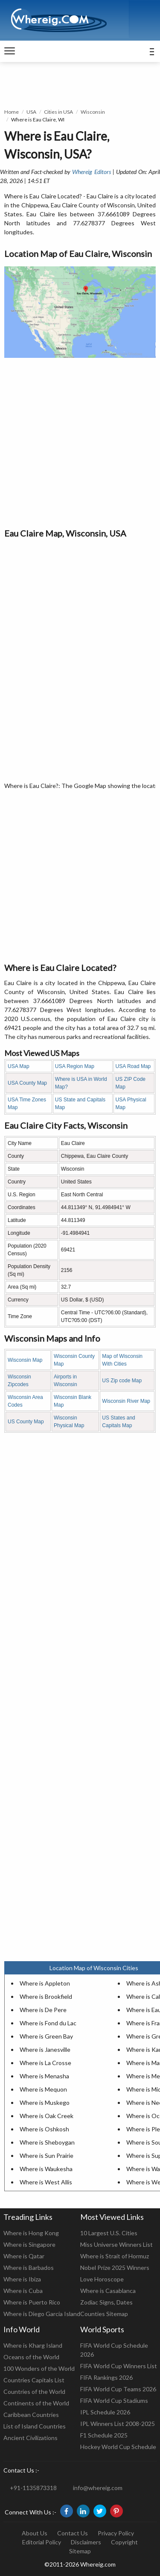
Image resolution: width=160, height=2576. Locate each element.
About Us (34, 2533)
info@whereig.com (97, 2487)
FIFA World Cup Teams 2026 (118, 2389)
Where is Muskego (45, 2102)
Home (11, 112)
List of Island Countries (34, 2426)
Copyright (124, 2542)
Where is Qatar (23, 2256)
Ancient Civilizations (30, 2437)
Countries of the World (34, 2391)
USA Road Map (133, 1066)
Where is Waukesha (46, 2168)
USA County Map (27, 1083)
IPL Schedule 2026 (105, 2412)
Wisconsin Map (25, 1360)
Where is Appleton (45, 1983)
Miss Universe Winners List (116, 2244)
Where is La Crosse (45, 2062)
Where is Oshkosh (44, 2129)
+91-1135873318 (33, 2487)
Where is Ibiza (22, 2279)
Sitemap (80, 2551)
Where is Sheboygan (47, 2142)
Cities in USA (58, 112)
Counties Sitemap (104, 2313)
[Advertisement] (80, 442)
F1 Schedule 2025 (104, 2435)
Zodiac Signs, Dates (106, 2302)
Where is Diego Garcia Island (41, 2313)
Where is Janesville (45, 2049)
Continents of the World (36, 2403)
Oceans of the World (31, 2357)
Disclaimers (86, 2542)
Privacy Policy (116, 2533)
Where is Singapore (29, 2244)
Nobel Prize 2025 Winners (114, 2267)
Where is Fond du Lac (48, 2023)
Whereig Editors (91, 171)
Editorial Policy (41, 2542)
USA (31, 112)
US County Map (26, 1422)
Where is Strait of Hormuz (114, 2256)
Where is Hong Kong (31, 2233)
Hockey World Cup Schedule (118, 2446)
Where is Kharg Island (32, 2345)
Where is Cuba (23, 2290)
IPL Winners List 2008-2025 (117, 2423)
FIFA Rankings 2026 (106, 2377)
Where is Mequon (43, 2089)
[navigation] (9, 51)
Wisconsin (93, 112)
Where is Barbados (28, 2267)
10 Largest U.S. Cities (108, 2233)
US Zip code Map (122, 1381)
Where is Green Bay (46, 2036)
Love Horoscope (102, 2279)
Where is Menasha (44, 2076)
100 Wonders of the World (39, 2368)
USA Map (18, 1066)
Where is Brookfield (46, 1996)
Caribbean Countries (31, 2414)
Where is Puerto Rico (31, 2302)
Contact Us (72, 2533)
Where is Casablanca (108, 2290)
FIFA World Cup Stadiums (114, 2400)
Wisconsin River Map (126, 1401)
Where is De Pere (43, 2009)
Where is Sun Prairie (46, 2155)
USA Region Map (74, 1066)
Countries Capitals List (33, 2380)
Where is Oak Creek (46, 2115)
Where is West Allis (46, 2182)
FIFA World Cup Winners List (118, 2365)
